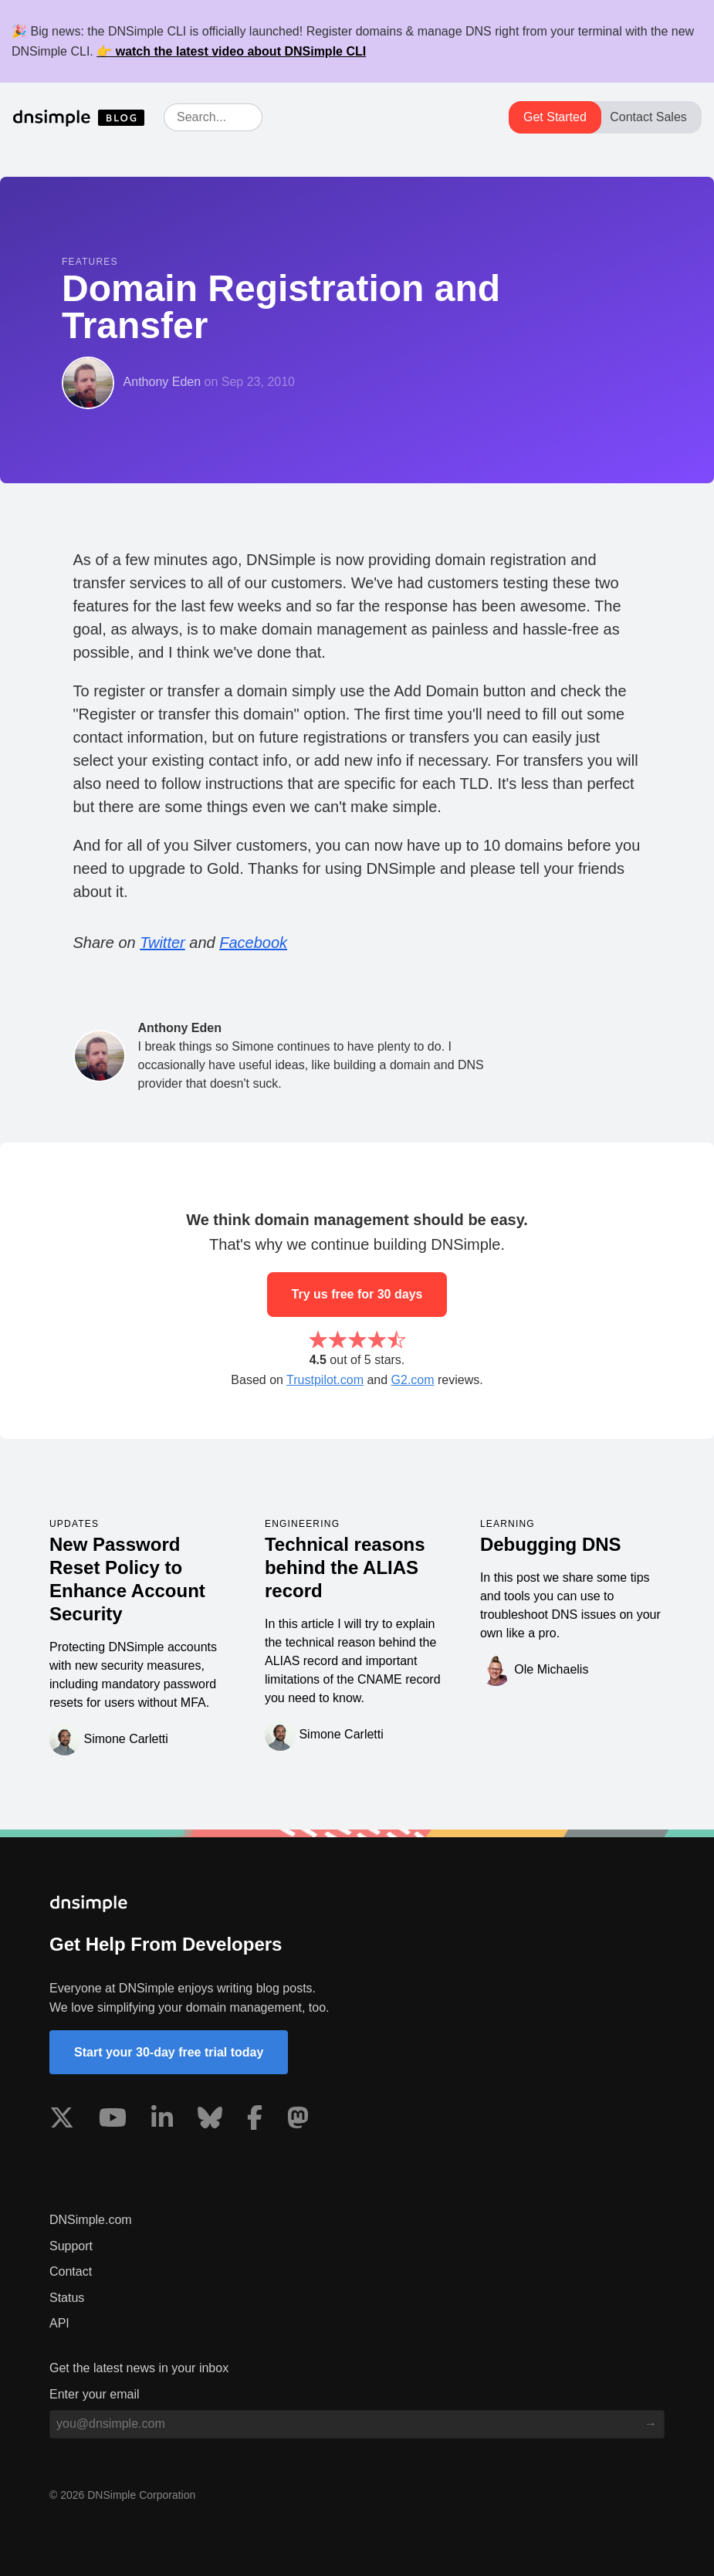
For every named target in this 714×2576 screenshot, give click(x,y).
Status (66, 2297)
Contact (70, 2271)
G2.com (413, 1379)
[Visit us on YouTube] (113, 2120)
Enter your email (94, 2394)
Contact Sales (648, 117)
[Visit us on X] (61, 2120)
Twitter (162, 942)
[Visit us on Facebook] (254, 2120)
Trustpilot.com (325, 1379)
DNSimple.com (90, 2219)
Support (71, 2246)
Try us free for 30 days (357, 1294)
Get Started (555, 117)
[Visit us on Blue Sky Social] (210, 2120)
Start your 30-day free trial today (168, 2052)
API (59, 2323)
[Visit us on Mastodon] (298, 2120)
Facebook (253, 942)
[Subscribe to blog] (651, 2424)
